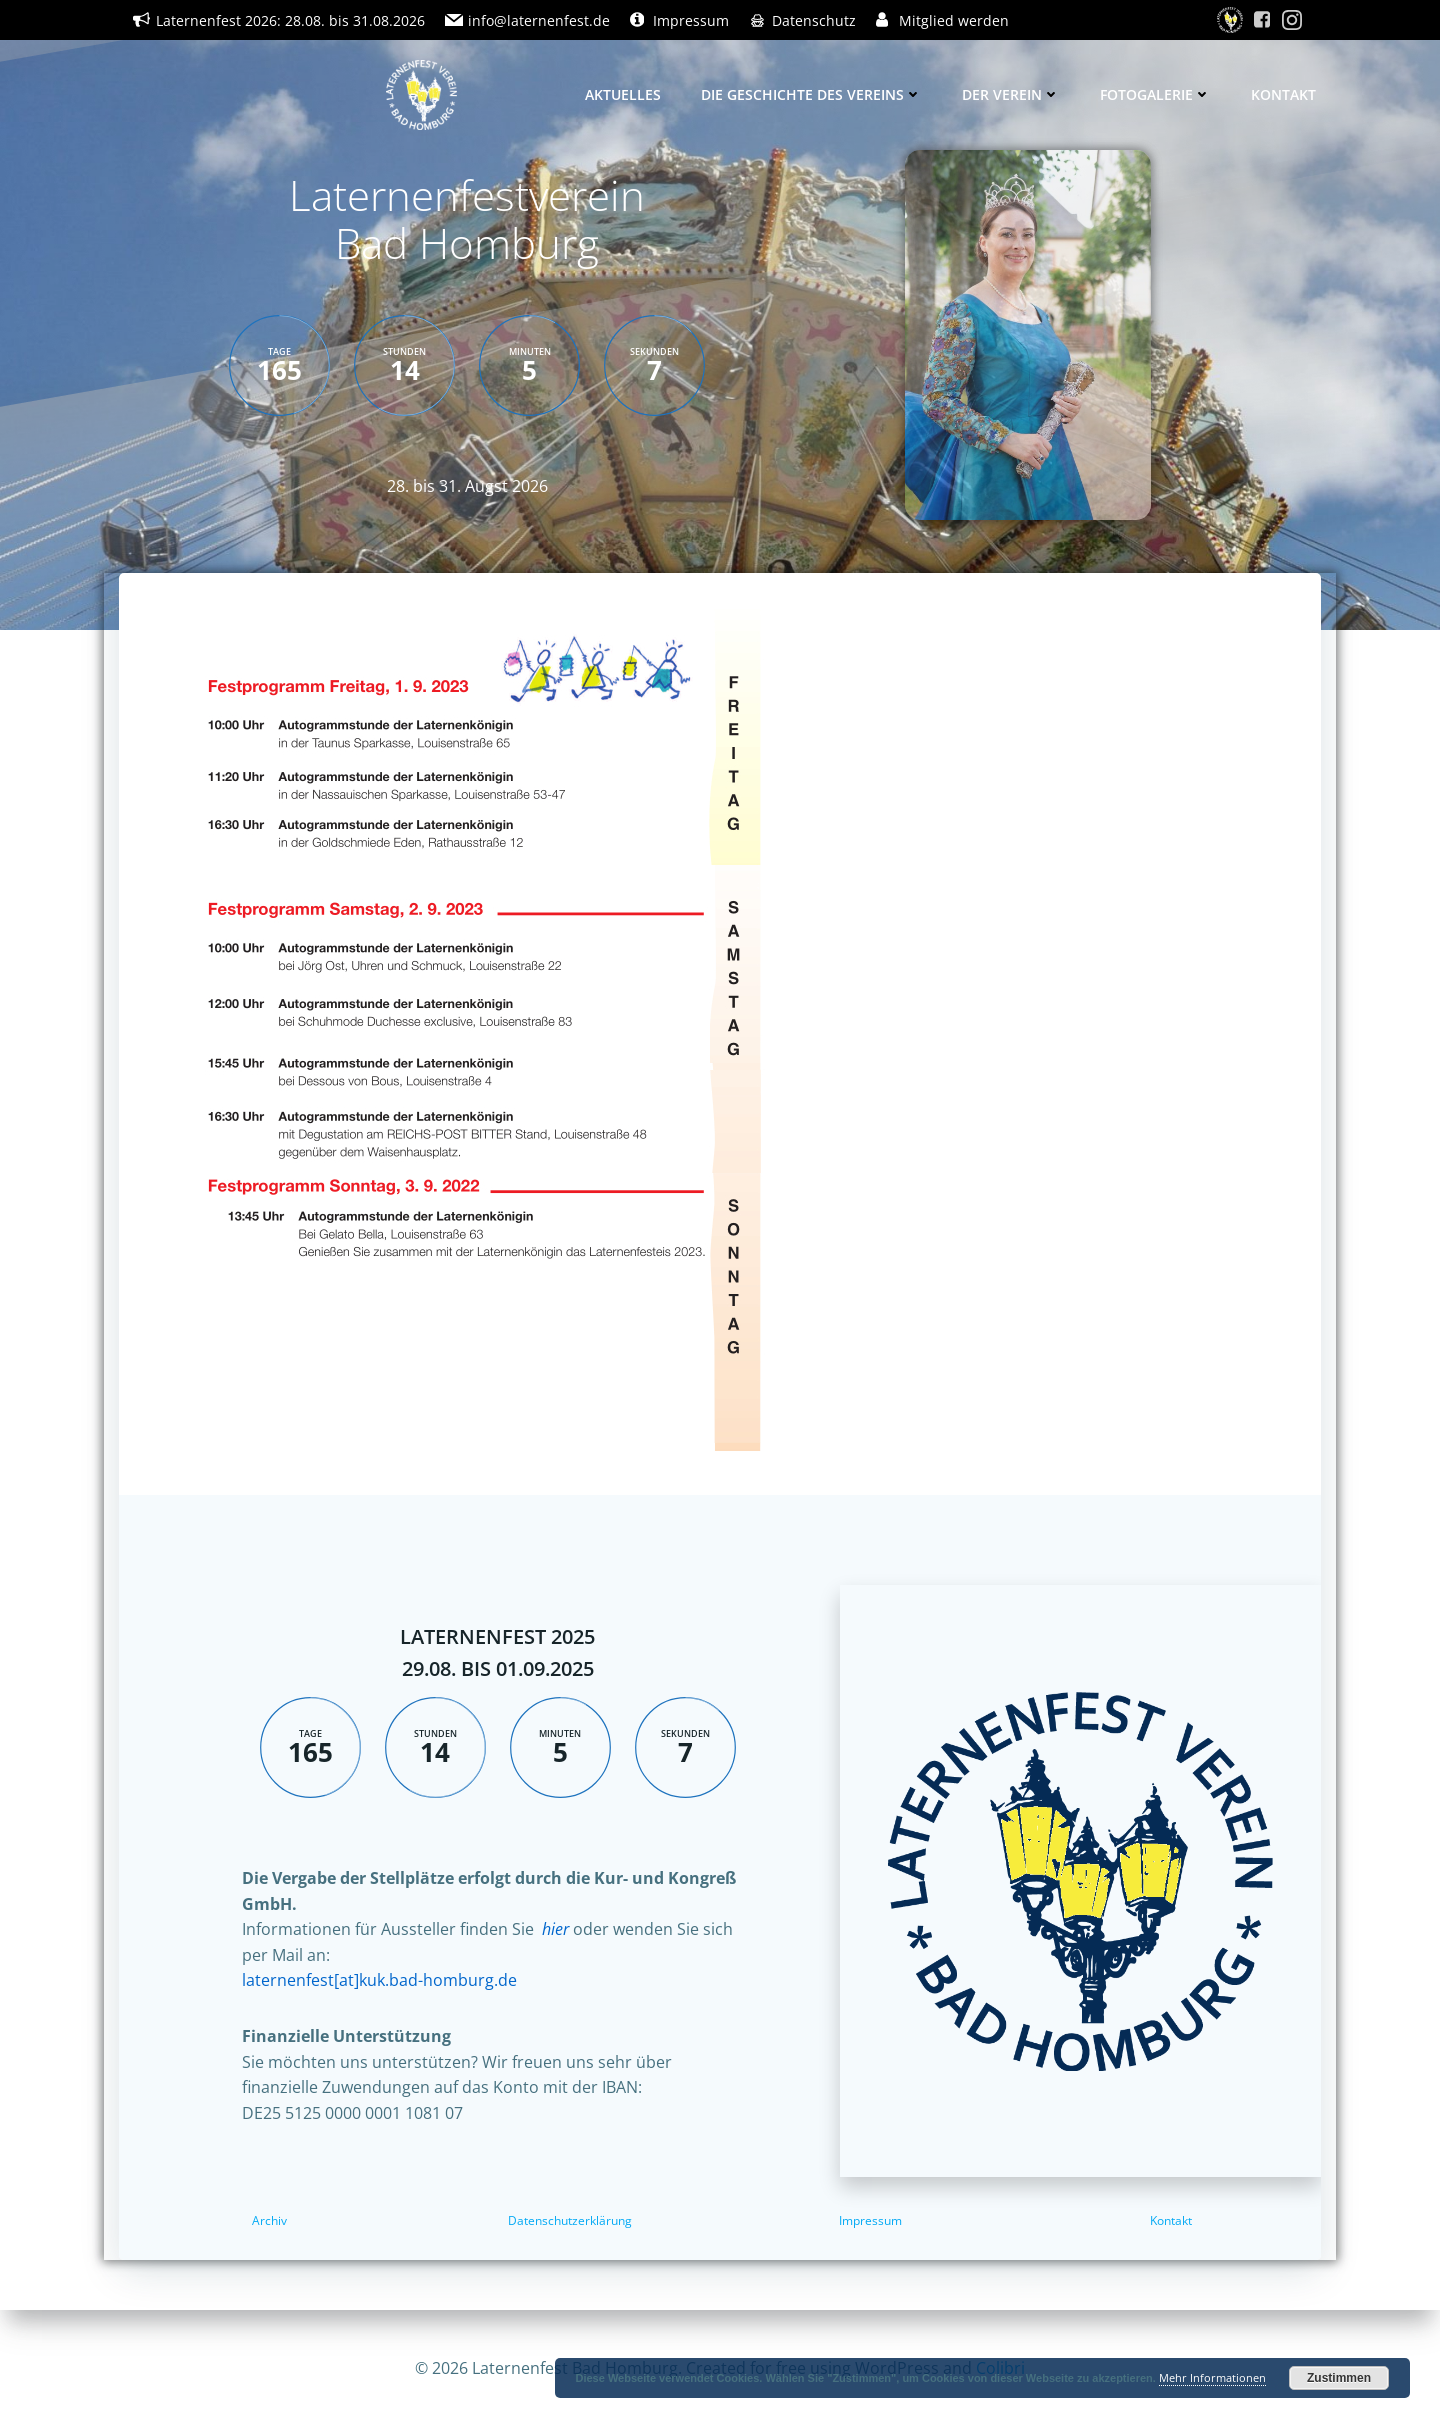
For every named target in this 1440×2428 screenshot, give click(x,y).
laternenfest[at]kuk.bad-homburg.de (379, 1980)
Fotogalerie (1155, 94)
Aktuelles (623, 94)
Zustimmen (1339, 2378)
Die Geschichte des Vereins (811, 94)
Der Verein (1011, 94)
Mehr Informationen (1212, 2377)
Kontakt (1283, 94)
